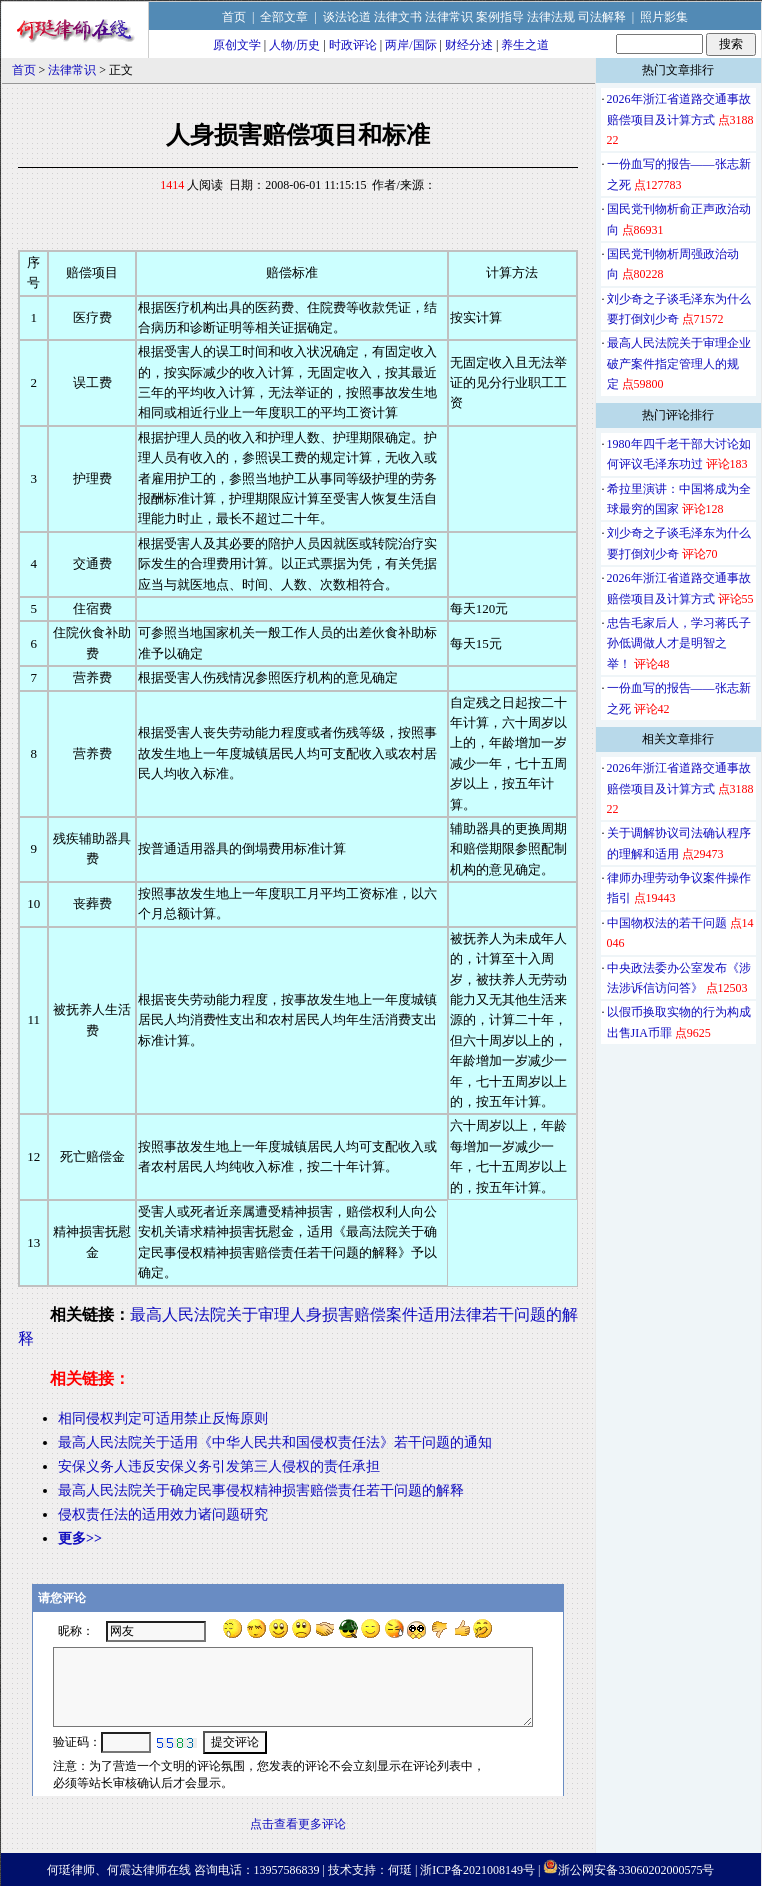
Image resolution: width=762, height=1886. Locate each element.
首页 (234, 17)
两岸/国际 (410, 45)
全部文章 (284, 17)
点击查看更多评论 (298, 1824)
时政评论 (353, 45)
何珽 (400, 1870)
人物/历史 (294, 45)
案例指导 (500, 17)
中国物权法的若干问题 (667, 923)
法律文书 (398, 17)
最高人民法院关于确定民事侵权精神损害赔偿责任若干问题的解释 (261, 1490)
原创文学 (237, 45)
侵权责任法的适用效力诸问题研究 (163, 1514)
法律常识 (449, 17)
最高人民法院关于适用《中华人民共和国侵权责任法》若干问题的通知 (275, 1442)
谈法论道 (347, 17)
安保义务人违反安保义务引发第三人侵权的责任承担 (219, 1466)
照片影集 (664, 17)
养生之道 (525, 45)
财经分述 (469, 45)
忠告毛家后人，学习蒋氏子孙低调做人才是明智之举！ (679, 643)
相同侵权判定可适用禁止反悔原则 (163, 1418)
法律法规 (551, 17)
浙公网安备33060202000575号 (636, 1870)
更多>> (80, 1538)
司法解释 (602, 17)
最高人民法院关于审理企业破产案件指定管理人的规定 (679, 363)
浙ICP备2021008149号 (477, 1870)
